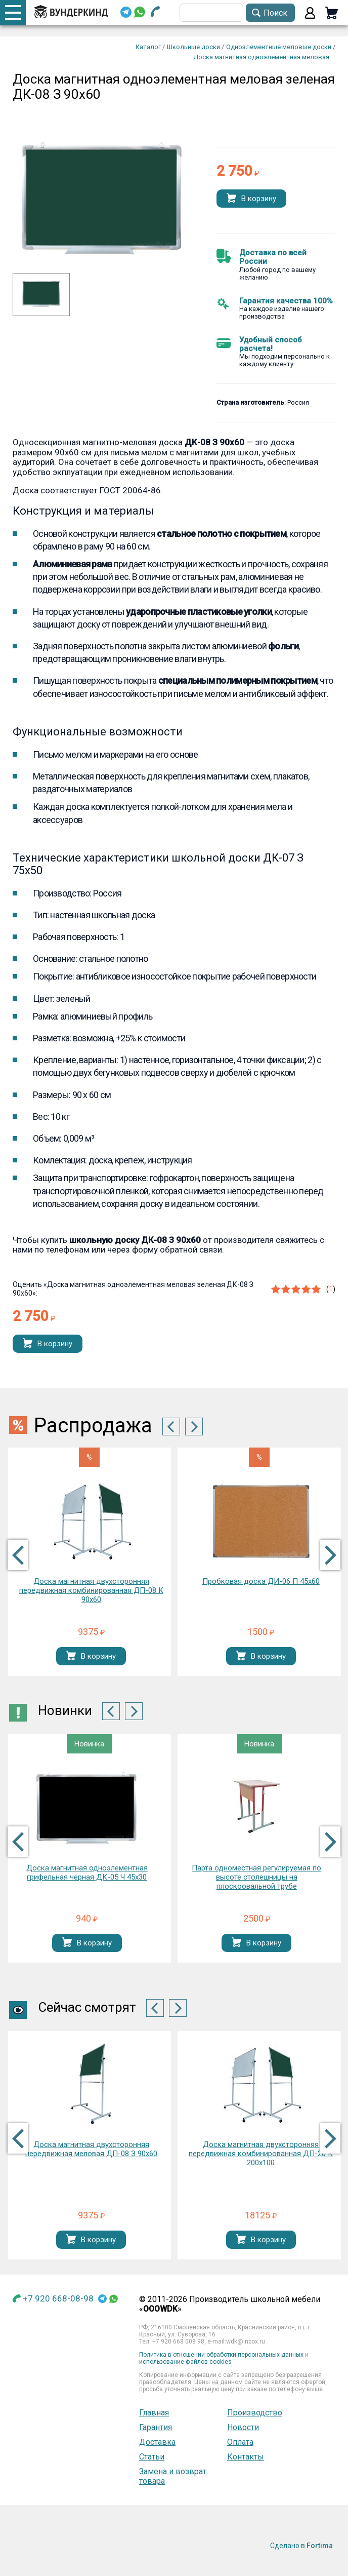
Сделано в (301, 2546)
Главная (154, 2412)
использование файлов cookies (185, 2361)
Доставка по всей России (273, 257)
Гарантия (155, 2427)
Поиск (275, 13)
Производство (254, 2412)
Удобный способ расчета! (270, 344)
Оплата (240, 2442)
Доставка (157, 2442)
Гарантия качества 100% (286, 300)
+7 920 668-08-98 (58, 2298)
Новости (243, 2427)
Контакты (245, 2457)
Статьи (151, 2457)
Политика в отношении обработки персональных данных (221, 2354)
